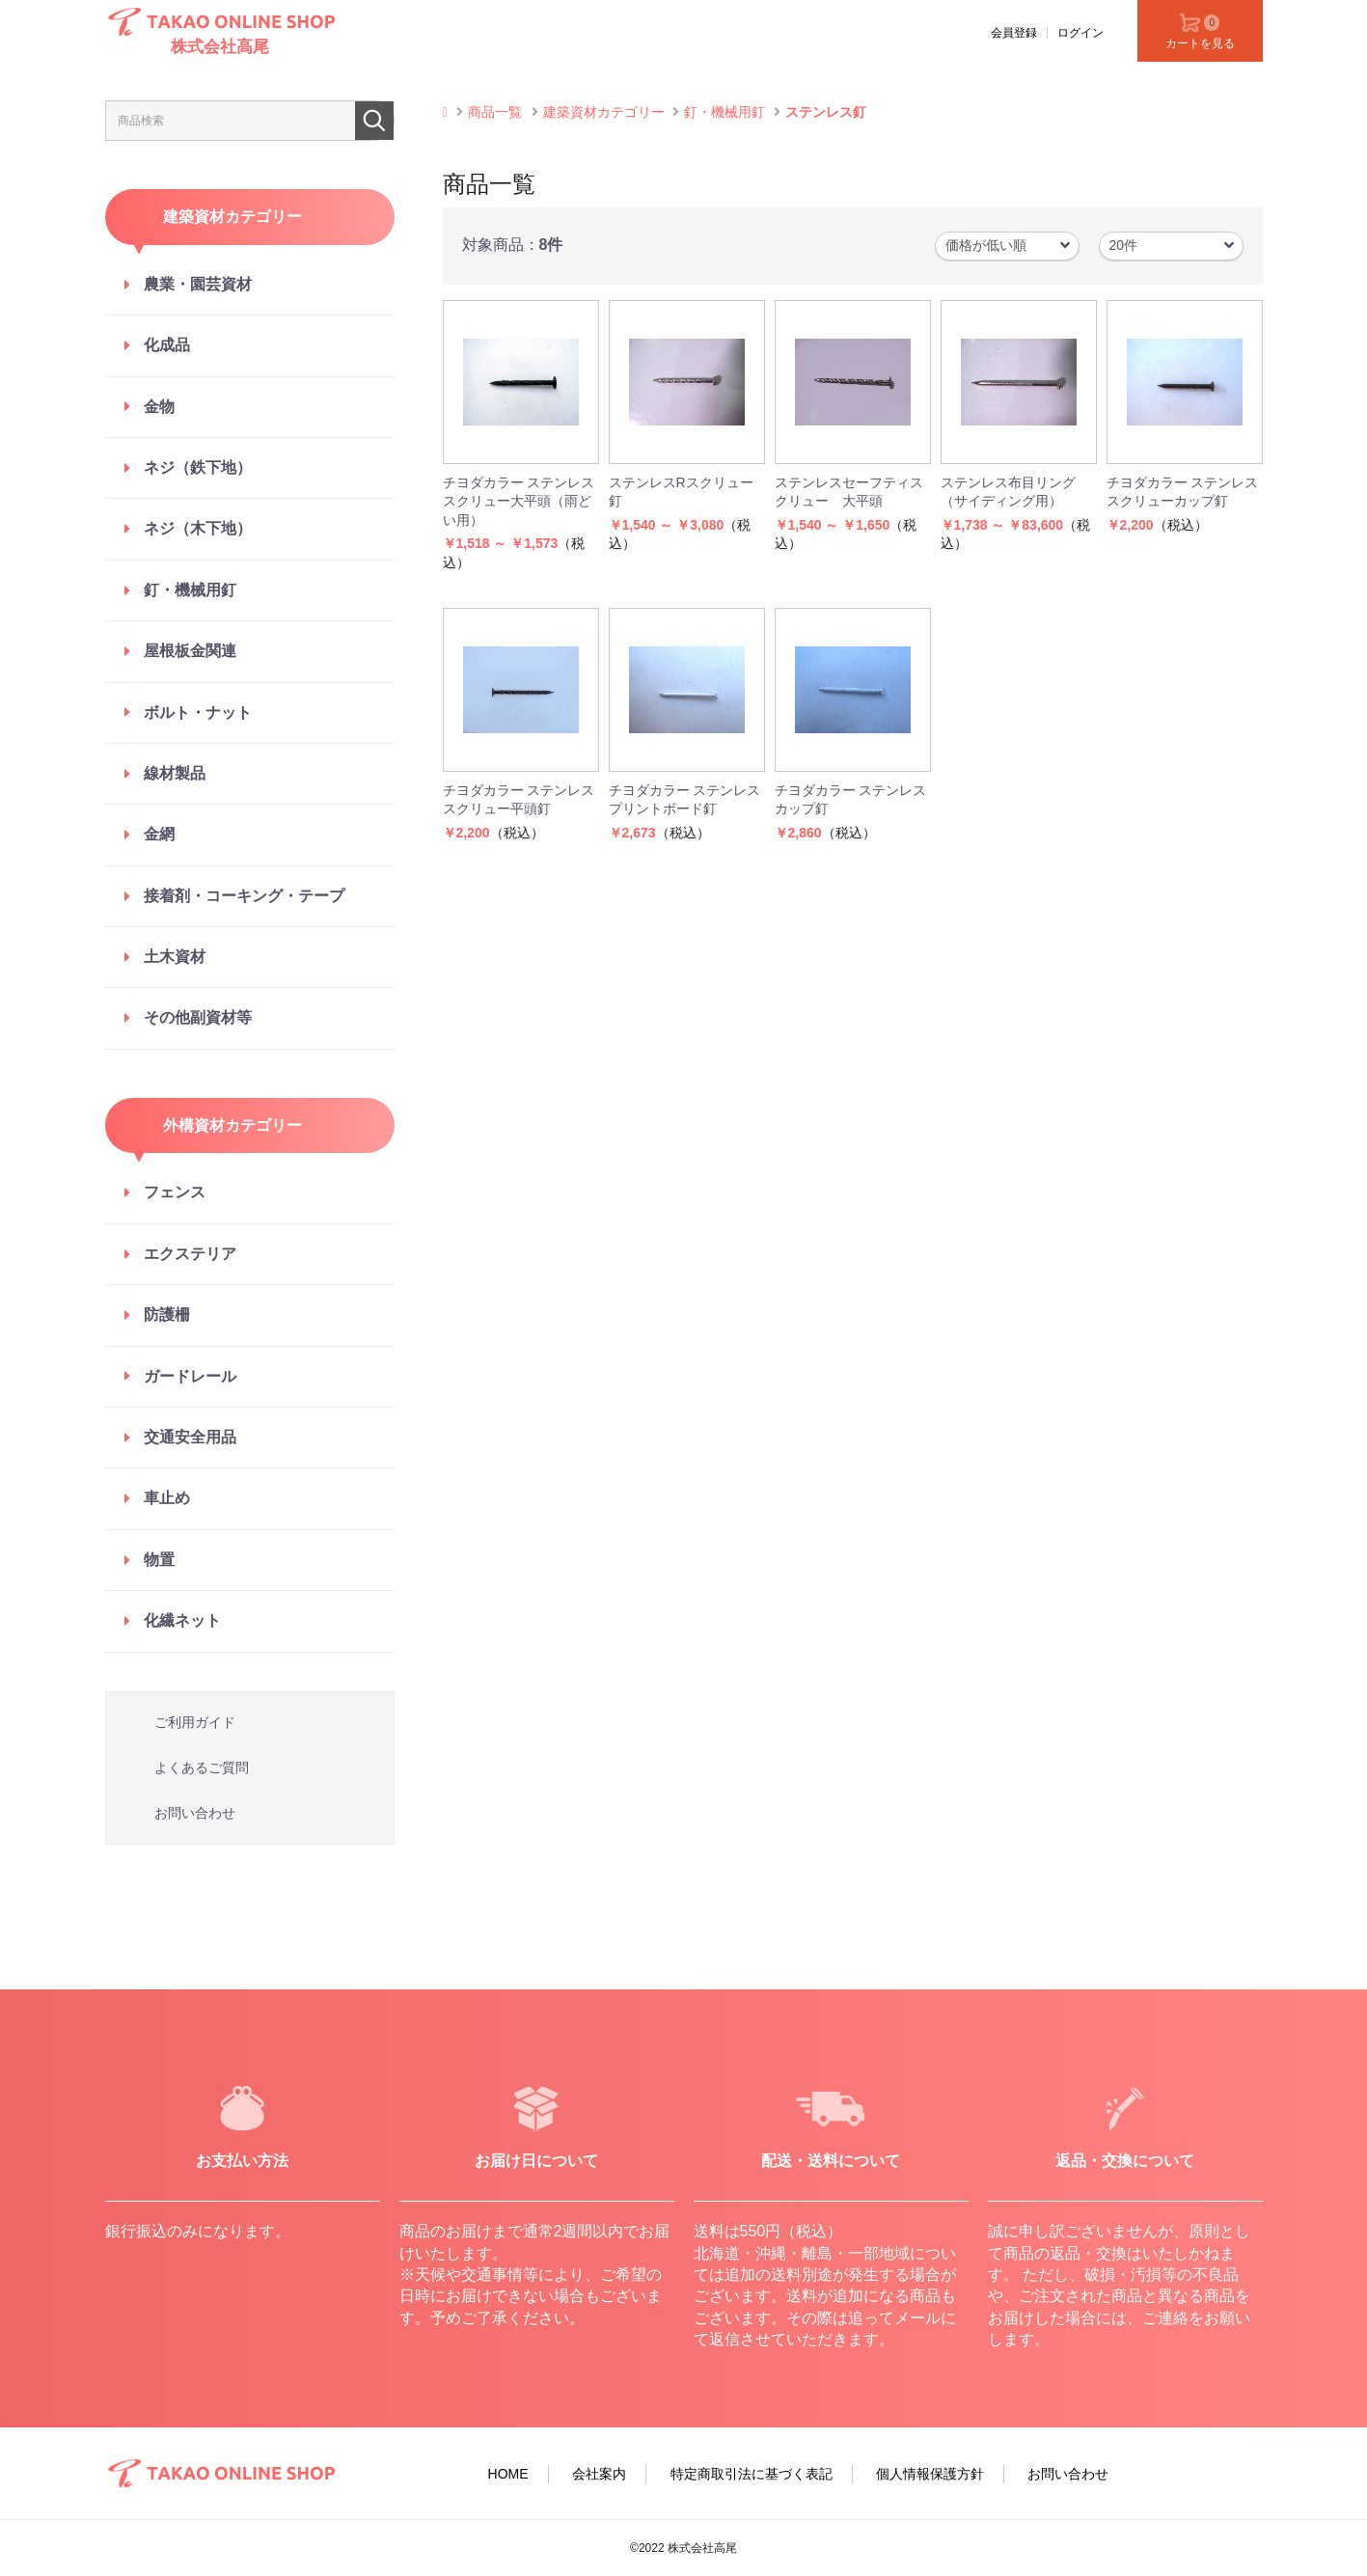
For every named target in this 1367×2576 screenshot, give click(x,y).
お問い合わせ (194, 1813)
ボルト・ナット (198, 712)
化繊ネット (182, 1620)
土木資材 (174, 956)
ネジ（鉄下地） (198, 467)
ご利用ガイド (194, 1722)
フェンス (174, 1192)
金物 (159, 406)
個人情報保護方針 (930, 2473)
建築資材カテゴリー (604, 112)
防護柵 (167, 1314)
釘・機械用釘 (190, 590)
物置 (159, 1559)
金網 (159, 834)
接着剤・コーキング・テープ (244, 896)
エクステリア (190, 1254)
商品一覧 (495, 112)
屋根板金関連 (190, 651)
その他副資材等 (198, 1017)
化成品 (167, 345)
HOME (508, 2473)
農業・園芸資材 (198, 284)
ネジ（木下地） (198, 528)
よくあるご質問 (201, 1767)
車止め (167, 1498)
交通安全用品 (190, 1437)
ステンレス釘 (825, 112)
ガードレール (190, 1376)
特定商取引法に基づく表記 (751, 2473)
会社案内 (599, 2473)
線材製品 (174, 773)
